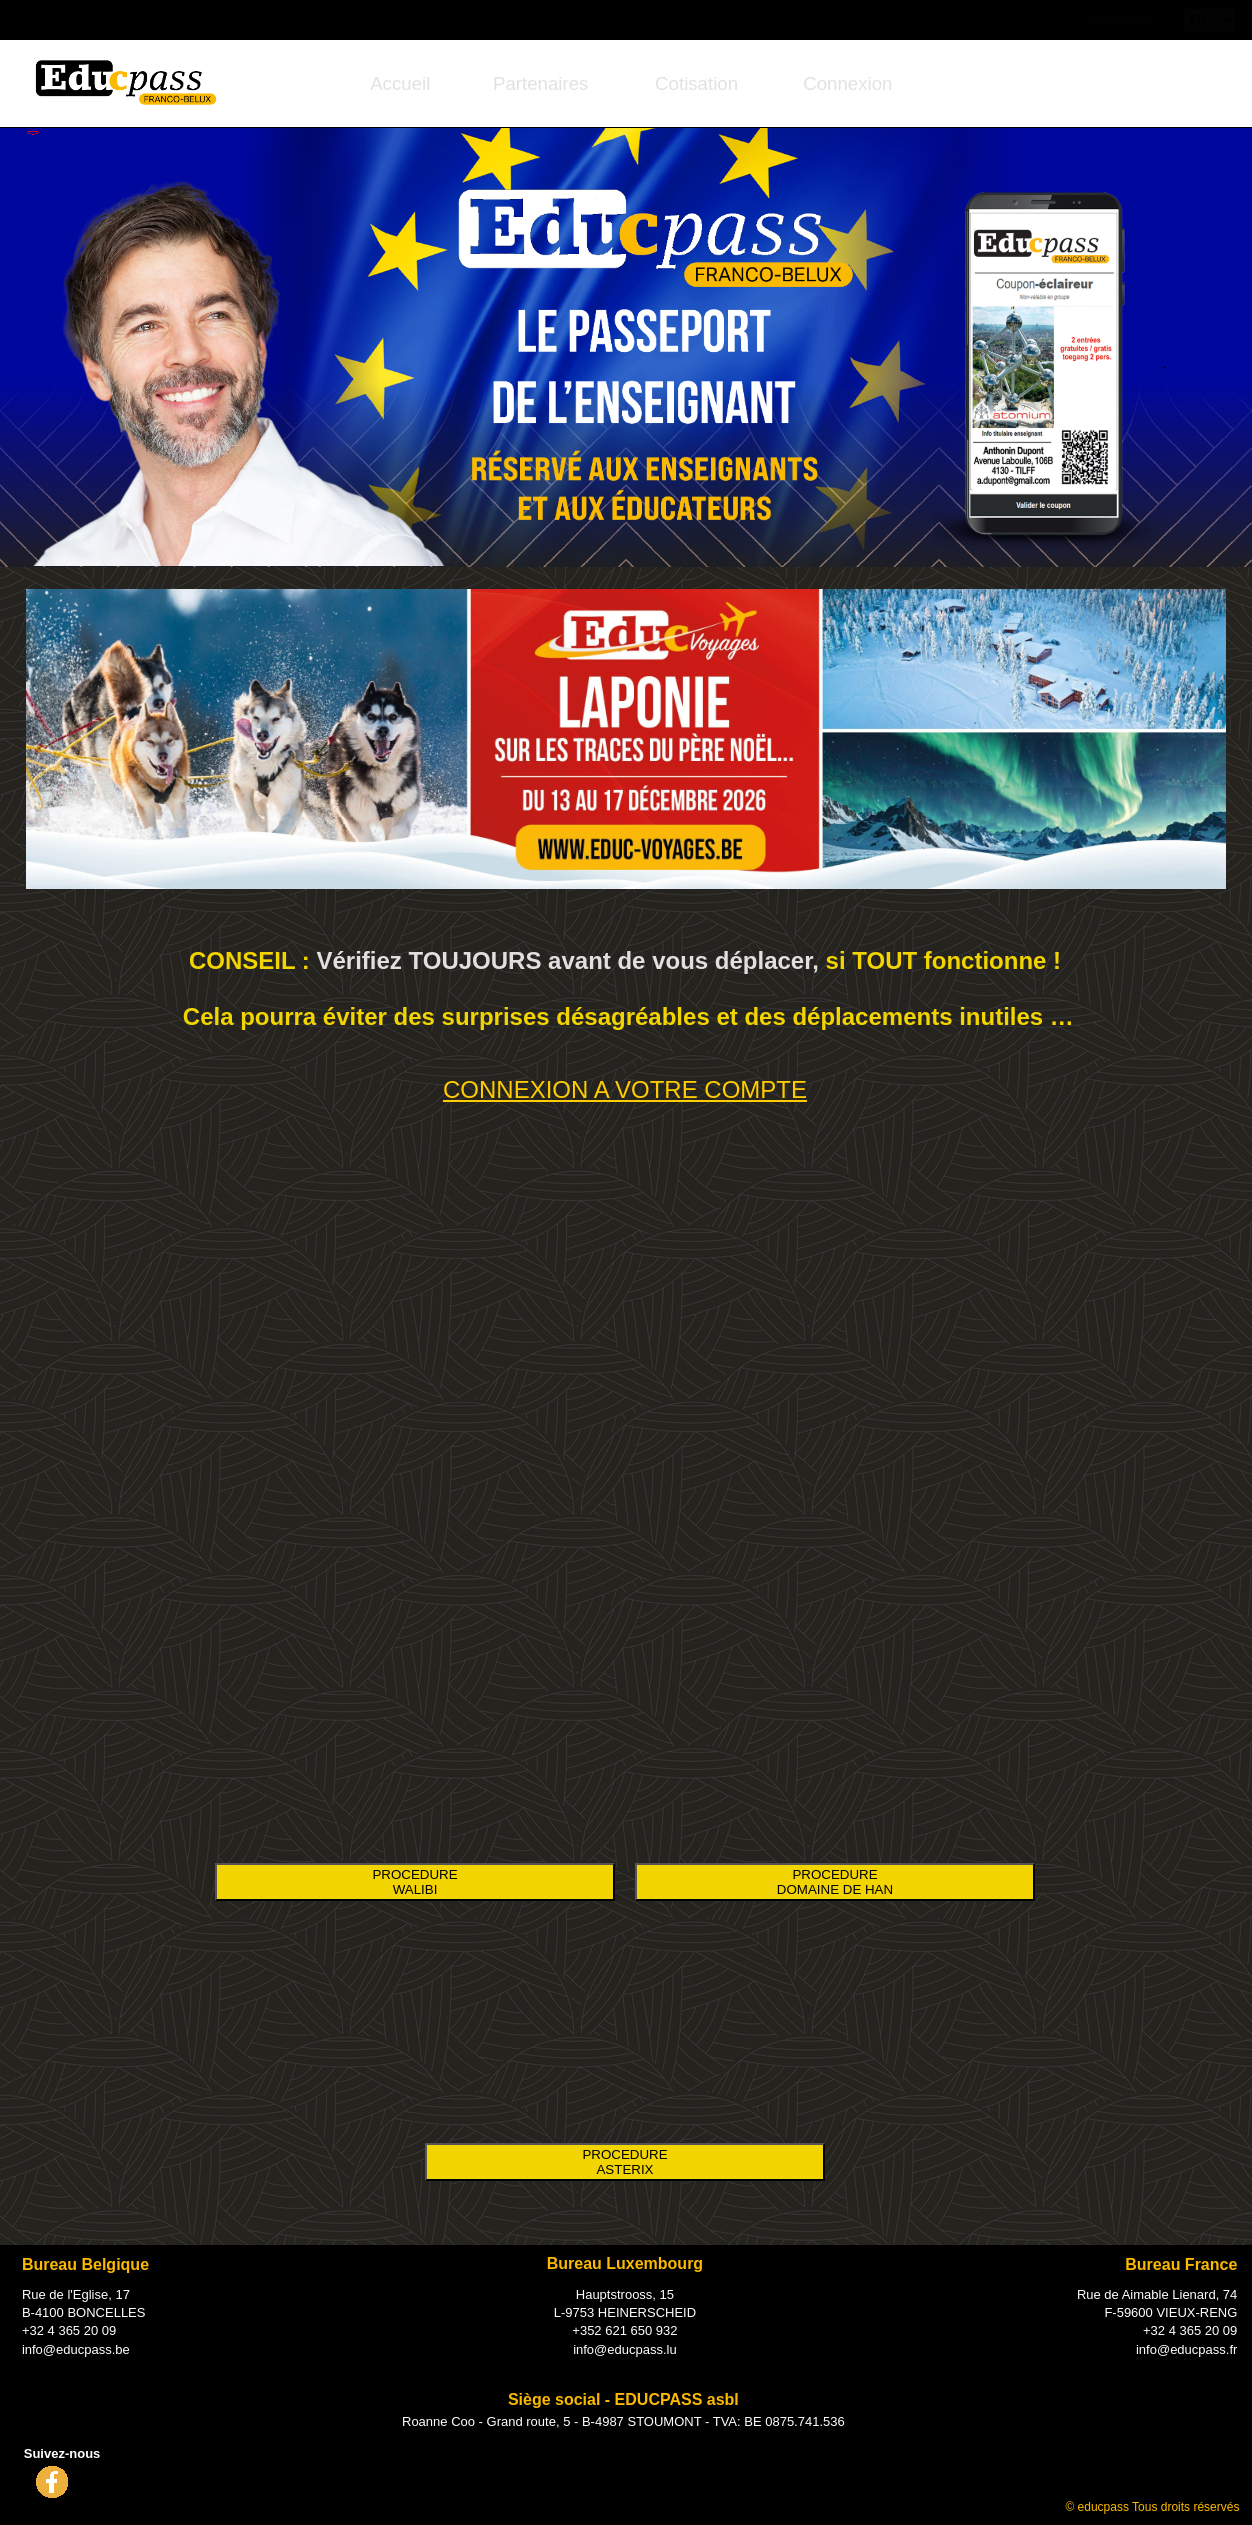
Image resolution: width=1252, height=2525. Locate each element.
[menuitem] (400, 83)
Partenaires (540, 83)
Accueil (400, 83)
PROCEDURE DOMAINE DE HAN (835, 1882)
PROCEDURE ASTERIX (624, 2162)
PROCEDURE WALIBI (414, 1882)
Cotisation (696, 83)
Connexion (1119, 18)
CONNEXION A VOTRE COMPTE (625, 1089)
